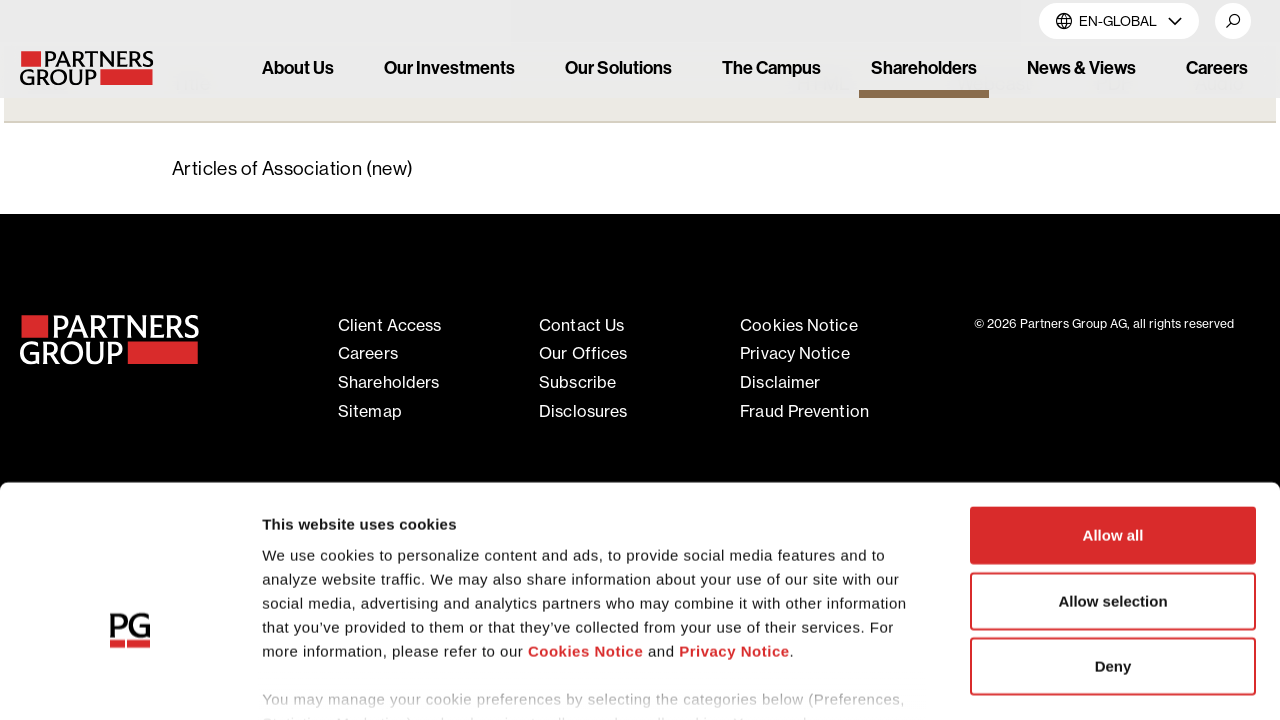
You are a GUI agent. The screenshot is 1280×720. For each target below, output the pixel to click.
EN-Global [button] (1119, 21)
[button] (1233, 21)
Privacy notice (794, 353)
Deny (1113, 545)
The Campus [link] (771, 67)
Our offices (583, 353)
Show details (1049, 680)
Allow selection (1112, 479)
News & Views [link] (1081, 67)
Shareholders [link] (924, 67)
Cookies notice (798, 325)
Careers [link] (1217, 67)
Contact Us (581, 325)
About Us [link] (298, 67)
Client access (389, 325)
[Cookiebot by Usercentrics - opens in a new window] (129, 681)
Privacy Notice (734, 530)
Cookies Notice (585, 530)
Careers (368, 353)
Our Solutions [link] (618, 67)
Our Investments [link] (449, 67)
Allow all (1113, 414)
